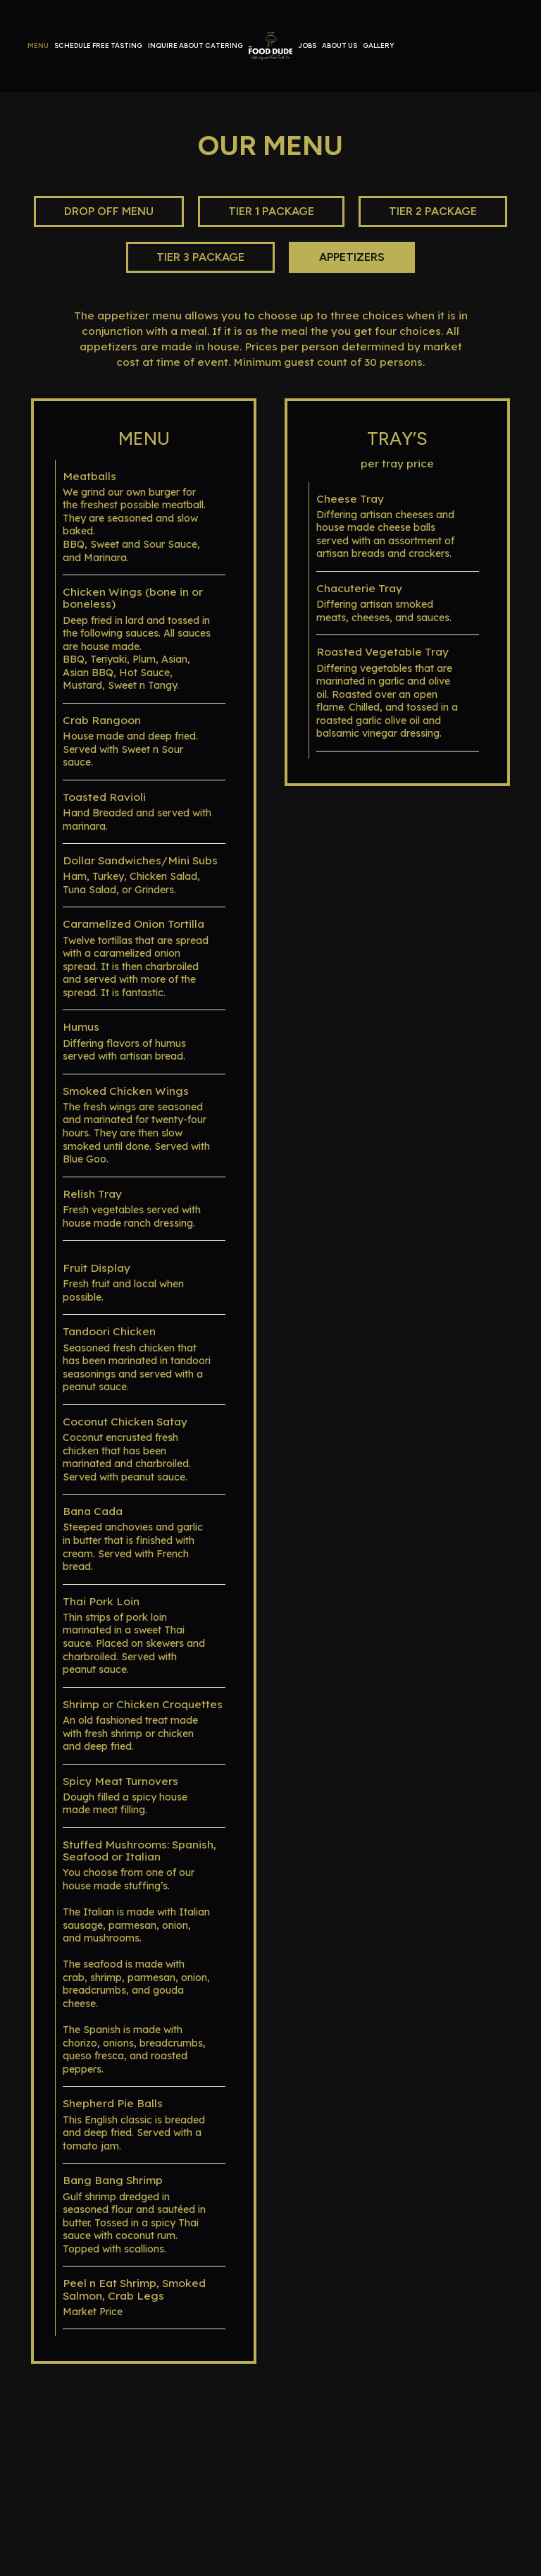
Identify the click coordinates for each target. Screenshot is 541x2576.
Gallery (378, 45)
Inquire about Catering (195, 45)
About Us (339, 45)
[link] (270, 46)
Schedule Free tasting (98, 45)
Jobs (307, 45)
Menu (38, 45)
